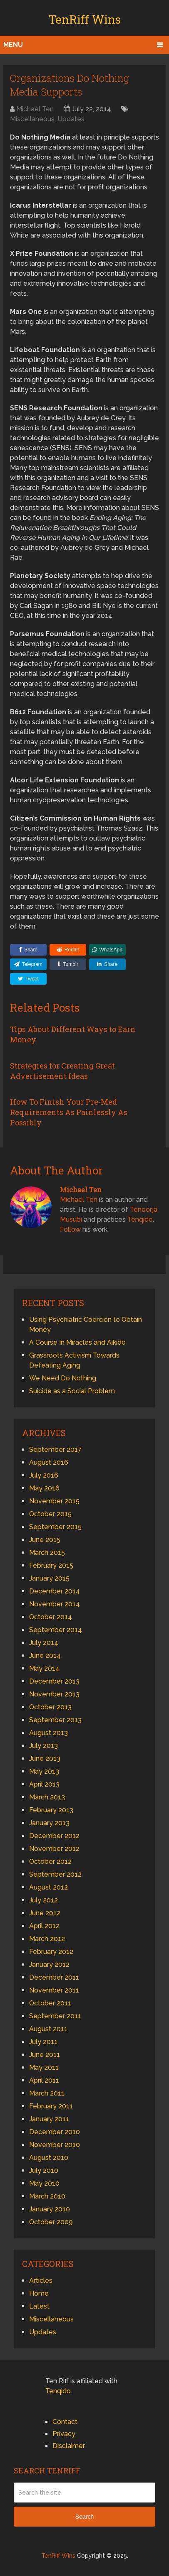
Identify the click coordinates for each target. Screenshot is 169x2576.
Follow (70, 1229)
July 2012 (43, 1900)
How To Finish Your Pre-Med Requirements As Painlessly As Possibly (68, 1112)
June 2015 (44, 1540)
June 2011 (44, 2055)
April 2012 (44, 1926)
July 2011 (43, 2042)
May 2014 (44, 1668)
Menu (13, 45)
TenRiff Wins (84, 19)
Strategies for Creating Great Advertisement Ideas (62, 1071)
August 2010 (48, 2158)
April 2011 (44, 2080)
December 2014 (54, 1591)
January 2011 (49, 2119)
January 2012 (49, 1964)
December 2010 (54, 2132)
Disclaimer (68, 2446)
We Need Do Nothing (62, 1378)
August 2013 (48, 1733)
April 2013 (44, 1784)
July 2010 (43, 2170)
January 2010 (49, 2209)
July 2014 (43, 1643)
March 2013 (47, 1797)
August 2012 (48, 1887)
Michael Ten (35, 109)
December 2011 (54, 1977)
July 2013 (43, 1746)
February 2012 (51, 1952)
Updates (70, 119)
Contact (64, 2422)
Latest (39, 2306)
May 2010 (44, 2183)
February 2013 (51, 1810)
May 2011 (44, 2067)
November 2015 (54, 1501)
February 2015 (51, 1565)
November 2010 (54, 2145)
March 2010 (47, 2196)
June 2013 (44, 1758)
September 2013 (55, 1720)
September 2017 (55, 1449)
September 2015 (55, 1527)
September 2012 (55, 1874)
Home (39, 2293)
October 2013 (50, 1707)
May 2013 (44, 1771)
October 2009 (51, 2222)
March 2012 (47, 1939)
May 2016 (44, 1488)
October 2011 (50, 2003)
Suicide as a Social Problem (72, 1391)
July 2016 (43, 1475)
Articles (40, 2280)
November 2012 (54, 1849)
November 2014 (54, 1604)
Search (84, 2516)
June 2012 (44, 1913)
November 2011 (54, 1990)
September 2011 (55, 2016)
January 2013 (49, 1823)
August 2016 (48, 1462)
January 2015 (49, 1578)
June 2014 (45, 1655)
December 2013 (54, 1681)
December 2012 (54, 1836)
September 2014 (55, 1630)
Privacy (63, 2434)
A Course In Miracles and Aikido (77, 1342)
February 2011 (51, 2106)
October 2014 (50, 1617)
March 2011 (47, 2093)
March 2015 (47, 1552)
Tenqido (140, 1219)
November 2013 (54, 1694)
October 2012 (50, 1861)
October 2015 (50, 1514)
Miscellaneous (32, 119)
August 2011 (48, 2029)
